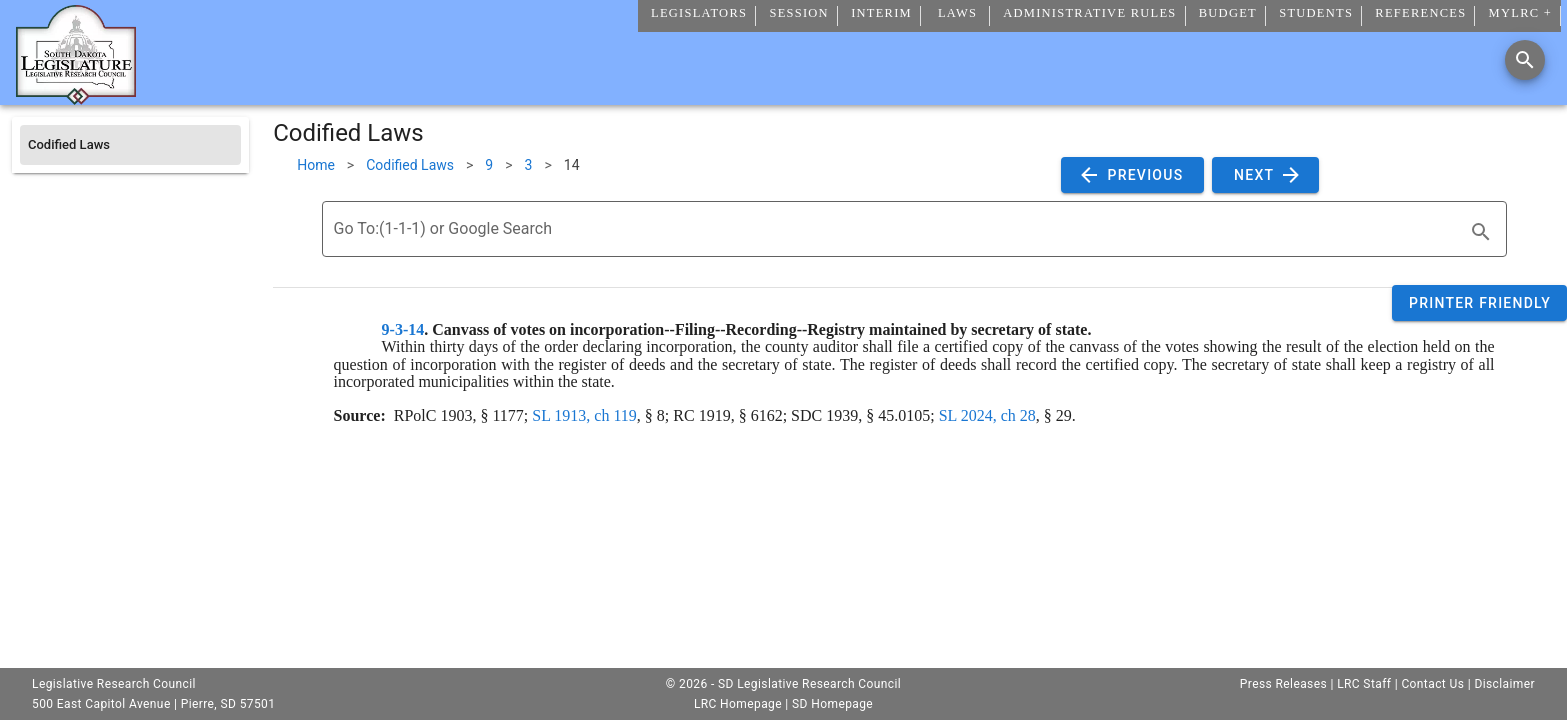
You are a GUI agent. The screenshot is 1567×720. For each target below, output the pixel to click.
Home (316, 165)
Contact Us (1432, 684)
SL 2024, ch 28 (987, 415)
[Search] (1525, 60)
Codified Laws (410, 165)
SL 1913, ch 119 (584, 415)
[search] (1481, 232)
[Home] (76, 97)
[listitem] (130, 145)
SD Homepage (832, 704)
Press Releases (1283, 684)
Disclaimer (1504, 684)
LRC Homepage (738, 704)
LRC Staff (1364, 684)
